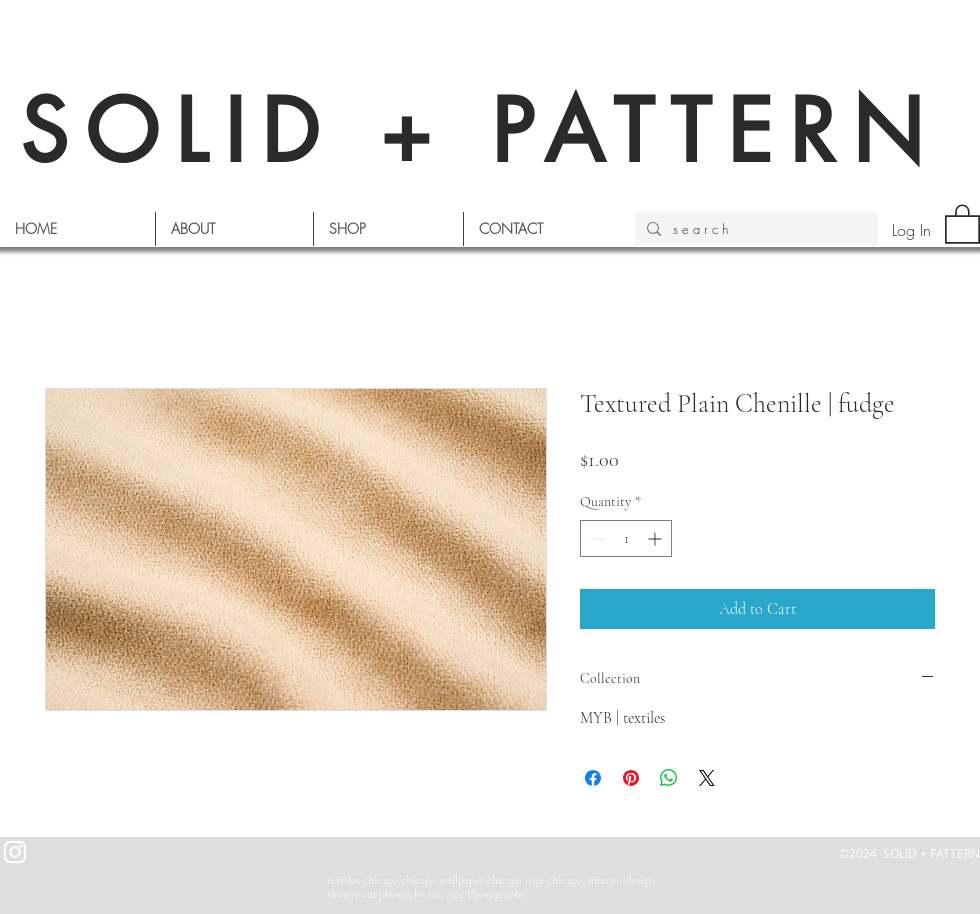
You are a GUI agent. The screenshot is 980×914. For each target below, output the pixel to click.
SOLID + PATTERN (480, 131)
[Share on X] (707, 778)
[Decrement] (595, 538)
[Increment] (656, 538)
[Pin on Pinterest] (631, 778)
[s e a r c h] (754, 229)
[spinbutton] (626, 538)
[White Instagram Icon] (15, 852)
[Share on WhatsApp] (669, 778)
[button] (962, 223)
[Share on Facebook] (593, 778)
